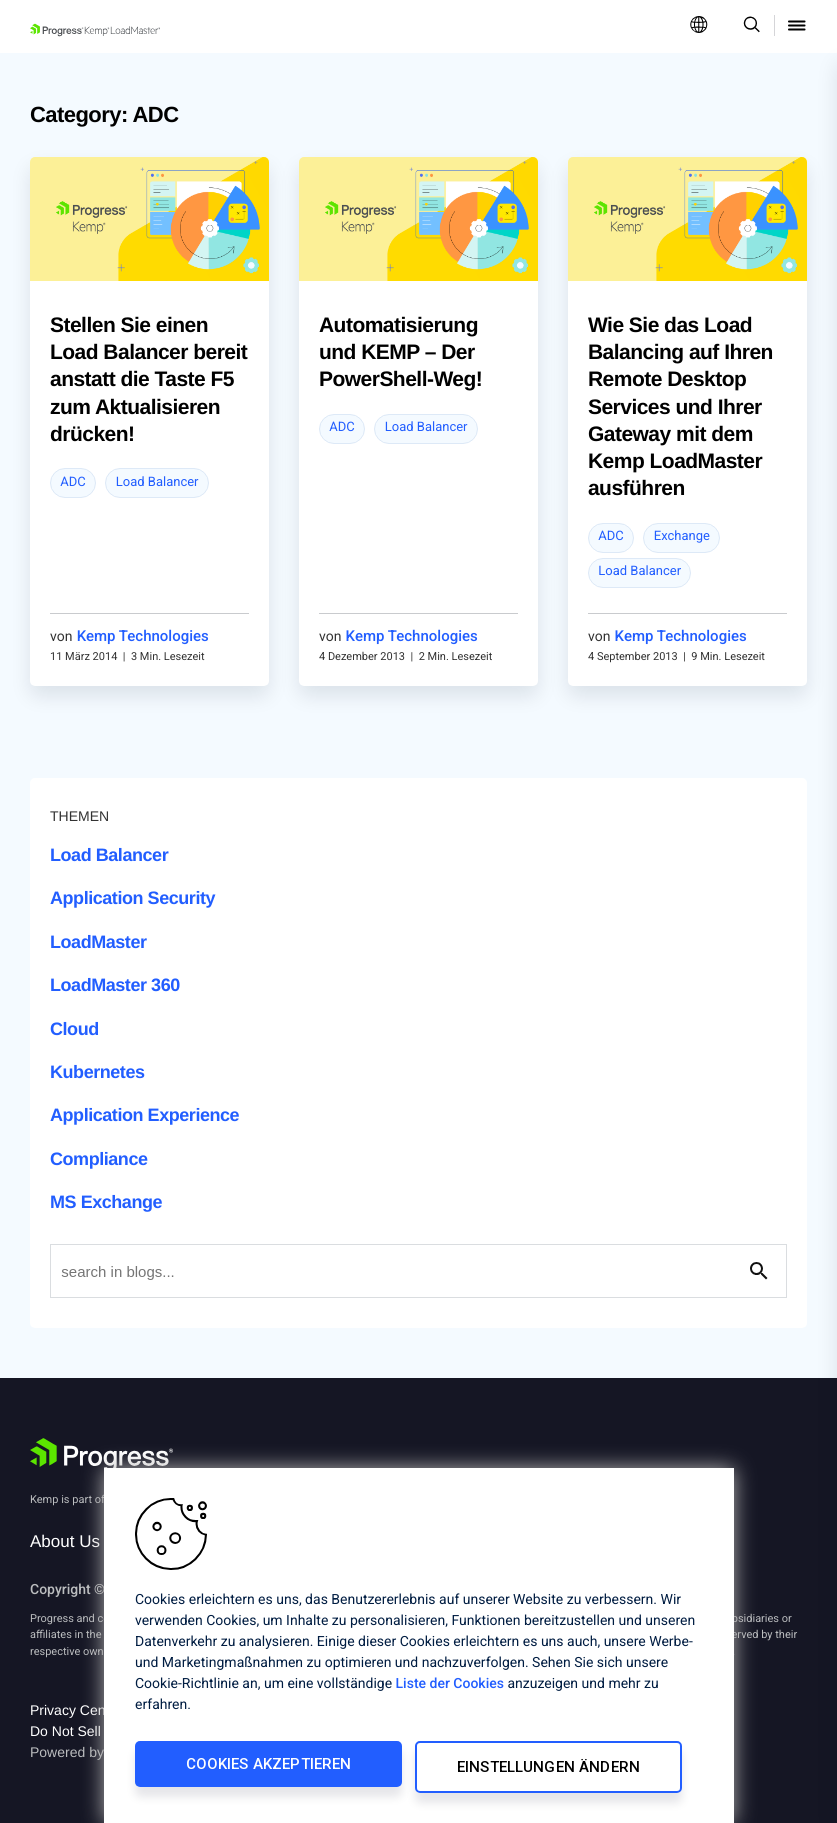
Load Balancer (157, 482)
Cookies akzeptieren (267, 1770)
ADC (72, 482)
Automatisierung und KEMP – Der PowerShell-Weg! (400, 353)
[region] (419, 1648)
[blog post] (149, 219)
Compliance (99, 1159)
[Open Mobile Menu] (797, 26)
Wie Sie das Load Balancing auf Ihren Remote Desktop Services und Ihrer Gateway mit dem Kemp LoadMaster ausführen (680, 407)
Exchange (682, 536)
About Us (65, 1541)
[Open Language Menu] (699, 26)
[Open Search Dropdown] (748, 26)
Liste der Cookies (450, 1690)
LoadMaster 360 (115, 985)
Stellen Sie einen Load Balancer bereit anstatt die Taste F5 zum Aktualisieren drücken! (148, 380)
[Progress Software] (102, 1455)
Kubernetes (97, 1072)
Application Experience (144, 1115)
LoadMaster (98, 942)
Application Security (132, 898)
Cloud (74, 1029)
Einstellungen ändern (550, 1770)
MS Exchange (106, 1202)
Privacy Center (76, 1710)
